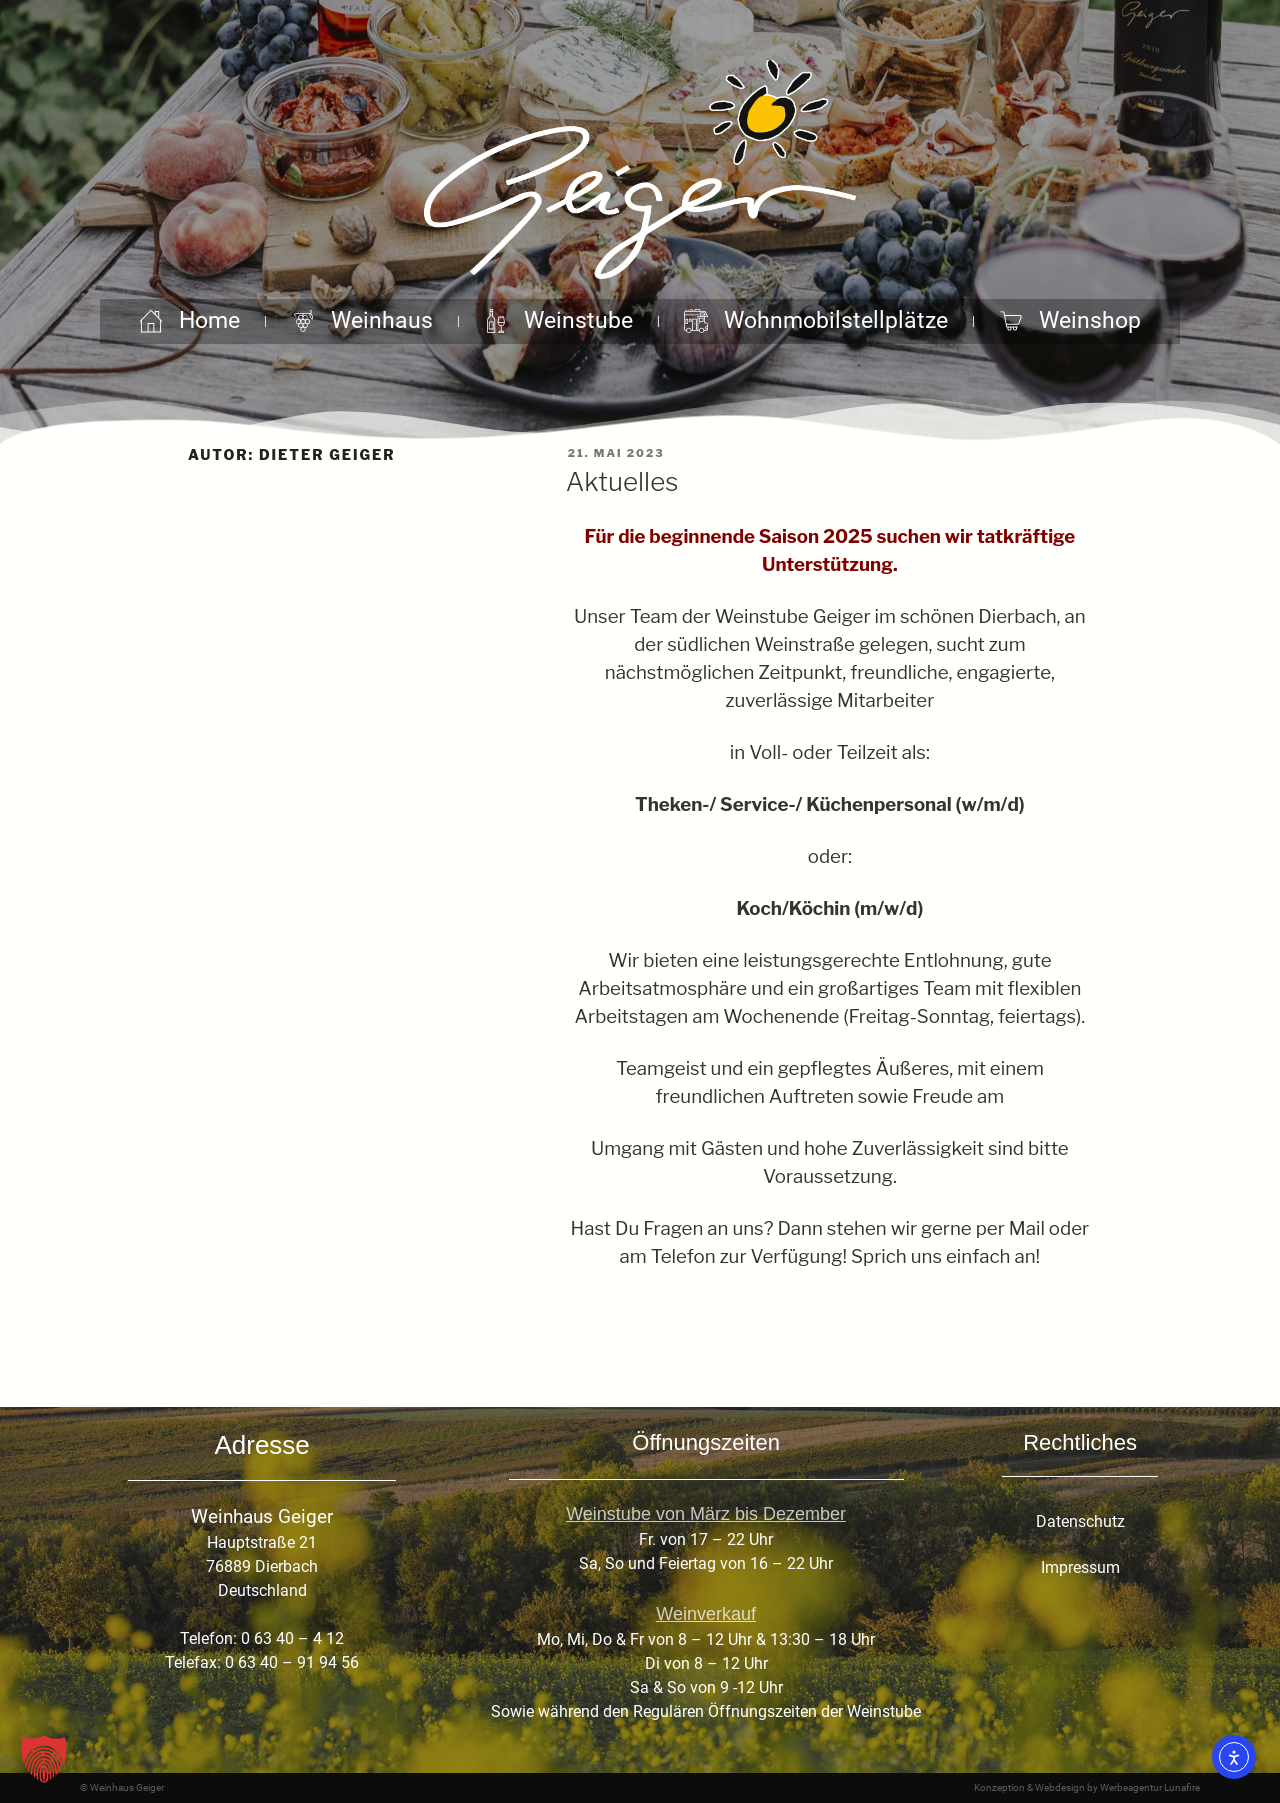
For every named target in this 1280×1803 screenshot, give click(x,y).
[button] (44, 1759)
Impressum (1080, 1567)
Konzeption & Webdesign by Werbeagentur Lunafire (1087, 1787)
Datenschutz (1080, 1521)
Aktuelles (622, 481)
